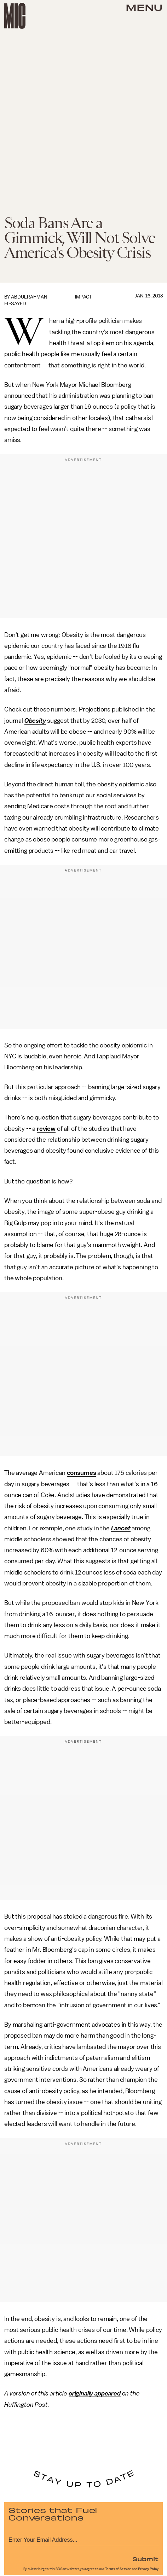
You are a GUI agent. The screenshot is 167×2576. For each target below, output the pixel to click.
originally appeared (95, 2393)
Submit (145, 2558)
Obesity (35, 720)
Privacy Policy (148, 2569)
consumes (81, 1473)
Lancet (121, 1528)
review (46, 1128)
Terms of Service (118, 2569)
